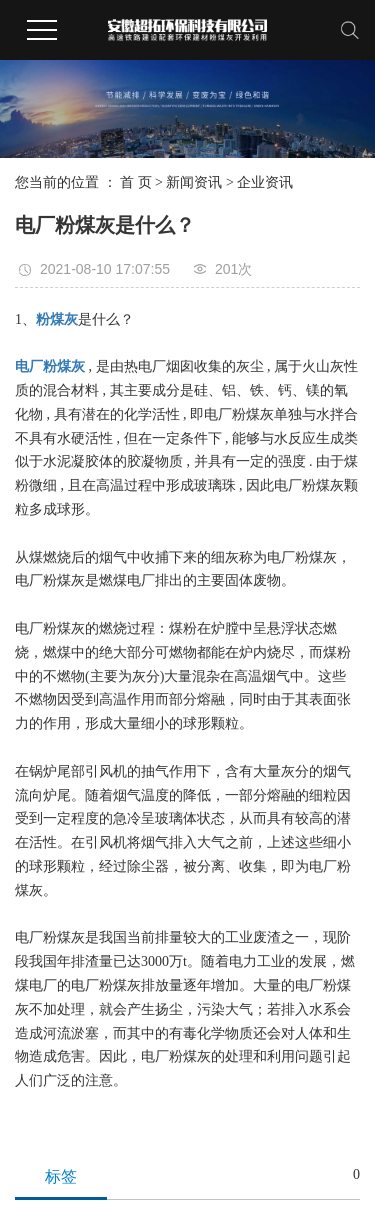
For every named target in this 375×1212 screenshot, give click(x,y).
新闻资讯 (194, 182)
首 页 (136, 182)
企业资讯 (265, 182)
